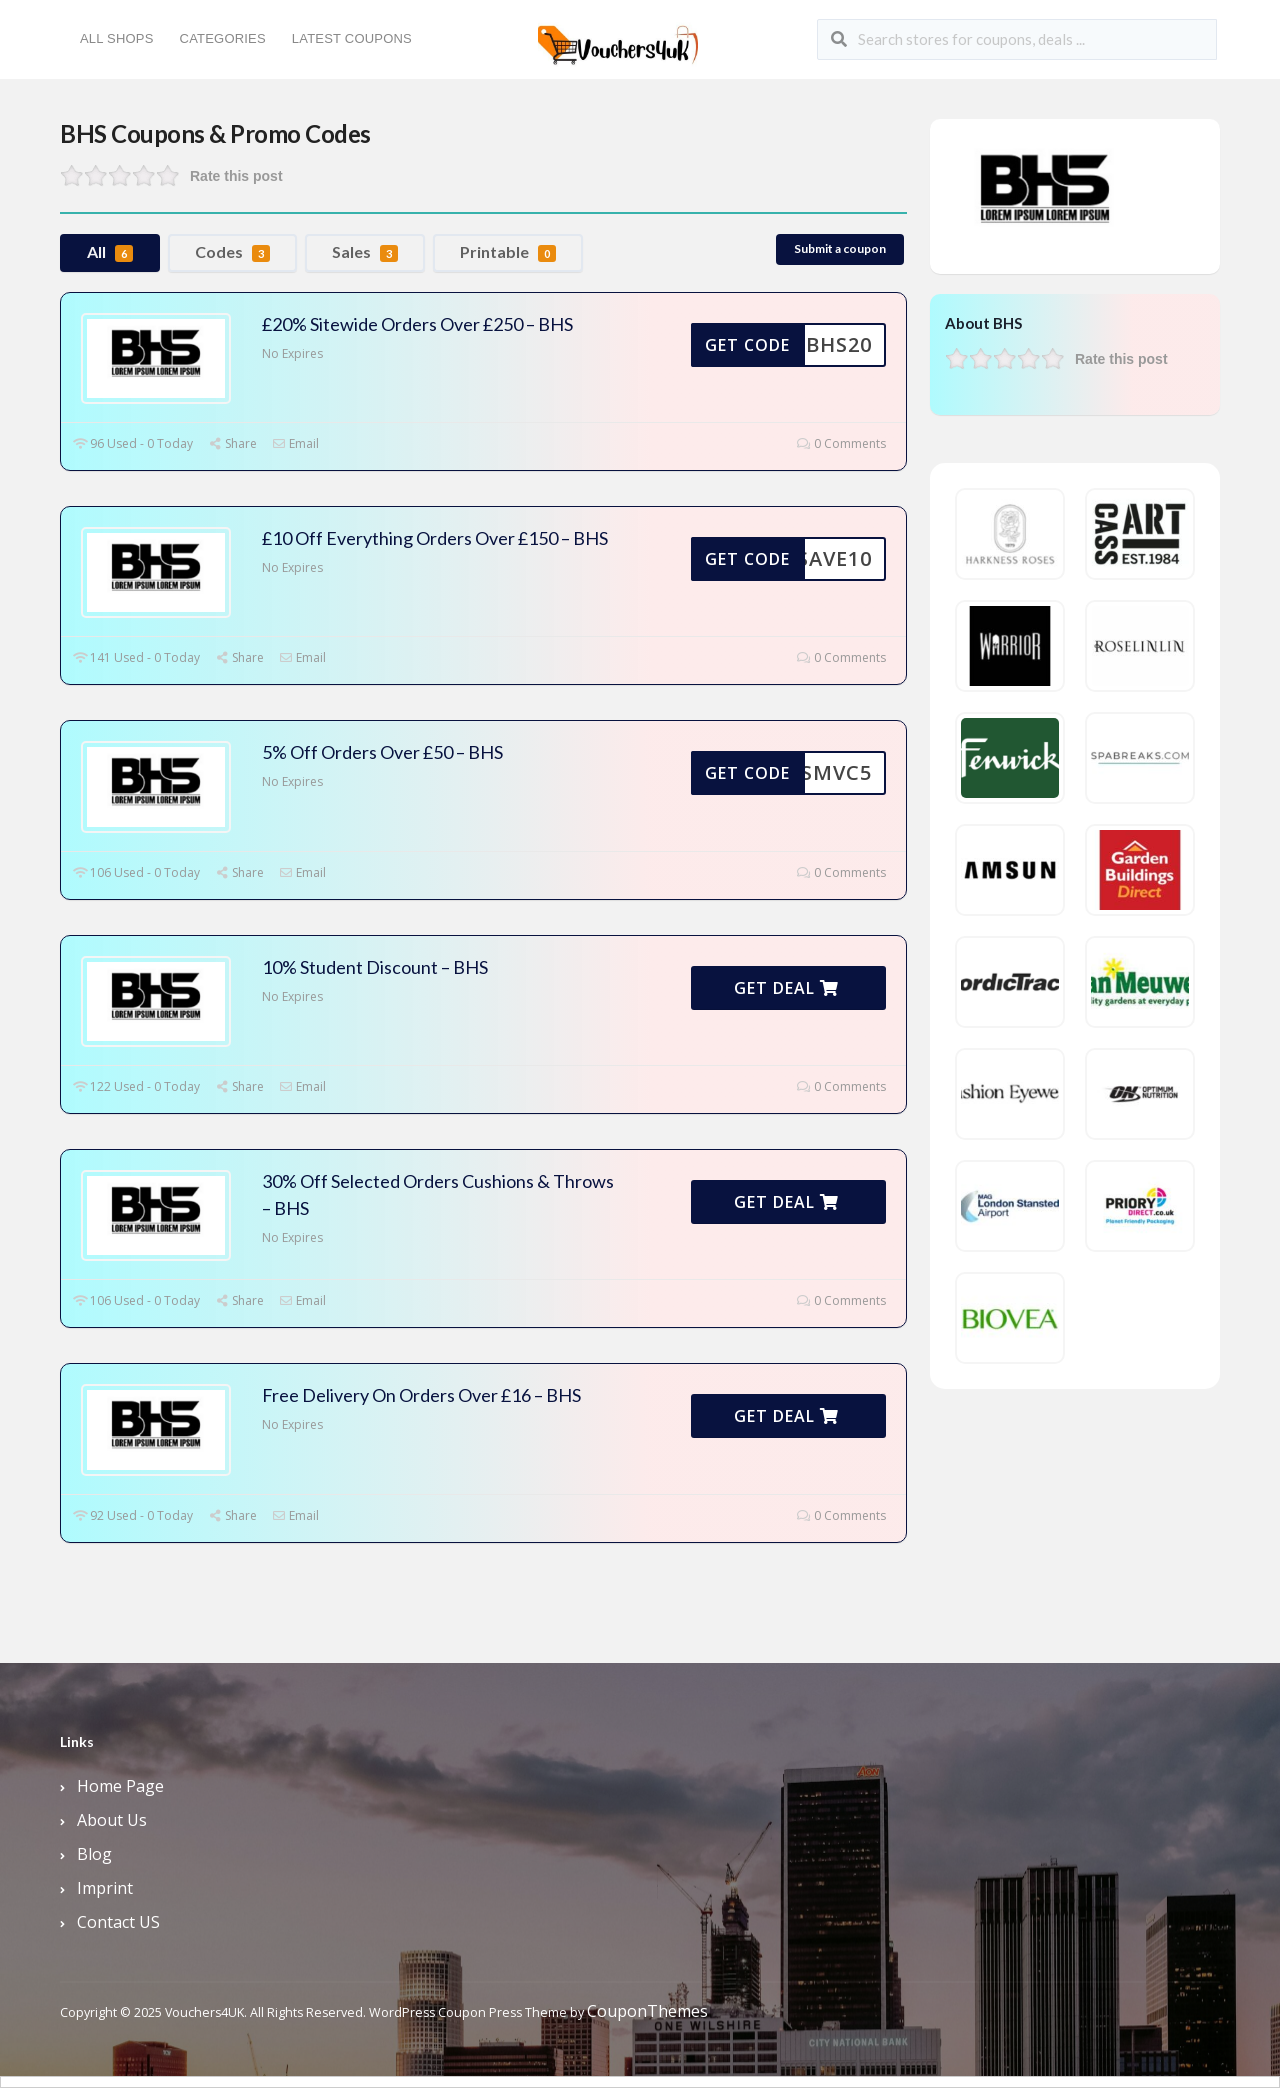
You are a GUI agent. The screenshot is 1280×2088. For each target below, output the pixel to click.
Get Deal (786, 988)
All (110, 252)
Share (232, 443)
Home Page (120, 1786)
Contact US (118, 1922)
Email (295, 443)
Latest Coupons (352, 38)
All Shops (117, 38)
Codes (232, 252)
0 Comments (841, 443)
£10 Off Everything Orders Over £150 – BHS (435, 538)
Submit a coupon (840, 248)
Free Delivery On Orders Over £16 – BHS (421, 1395)
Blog (94, 1854)
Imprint (105, 1888)
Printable (508, 252)
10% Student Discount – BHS (375, 967)
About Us (112, 1820)
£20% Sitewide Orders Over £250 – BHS (417, 324)
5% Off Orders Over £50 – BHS (382, 752)
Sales (365, 252)
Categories (223, 38)
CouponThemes (647, 2011)
